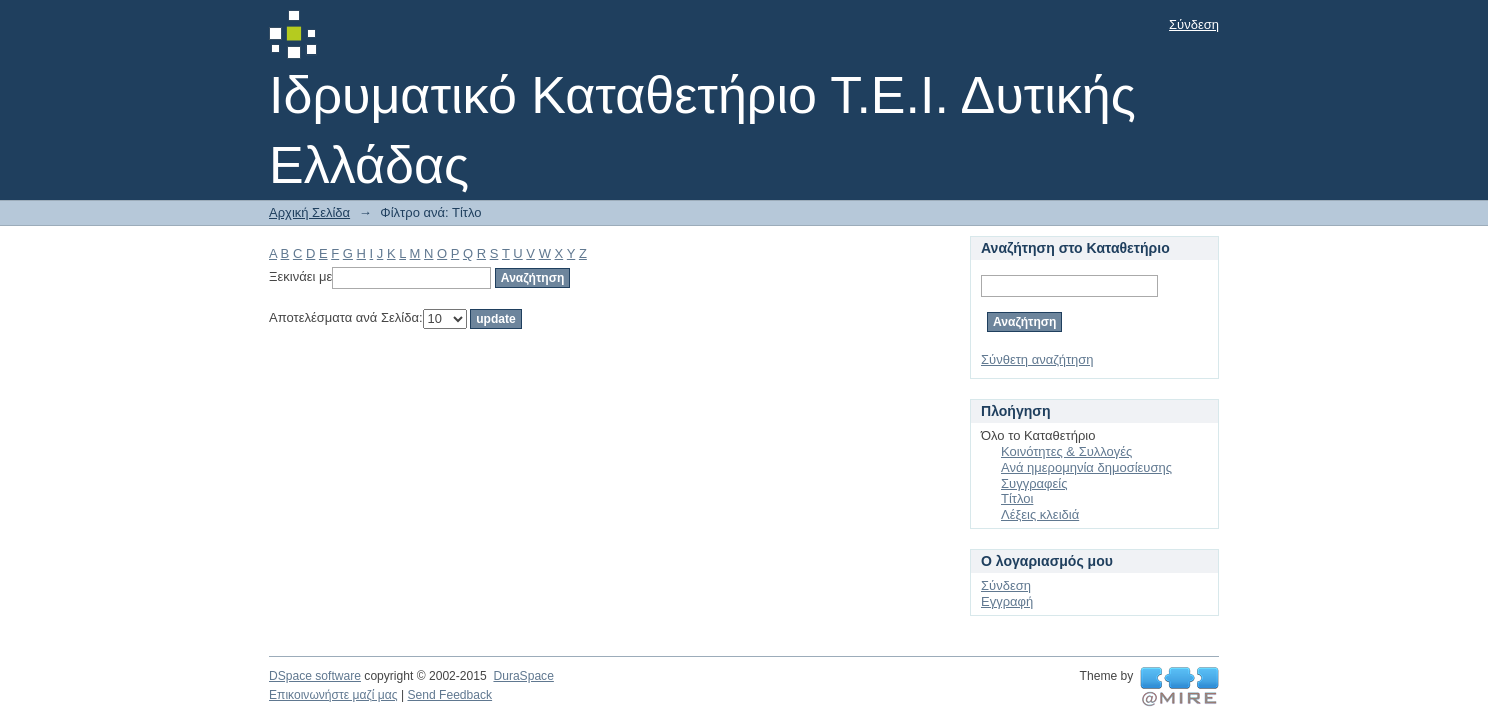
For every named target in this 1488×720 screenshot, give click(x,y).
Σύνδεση (1194, 24)
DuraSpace (523, 676)
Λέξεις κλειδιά (1040, 514)
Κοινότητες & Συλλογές (1066, 451)
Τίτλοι (1017, 498)
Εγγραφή (1007, 601)
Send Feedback (449, 695)
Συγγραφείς (1034, 483)
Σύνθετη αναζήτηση (1037, 359)
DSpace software (315, 676)
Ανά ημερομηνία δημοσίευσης (1086, 467)
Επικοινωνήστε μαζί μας (333, 695)
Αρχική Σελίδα (309, 212)
